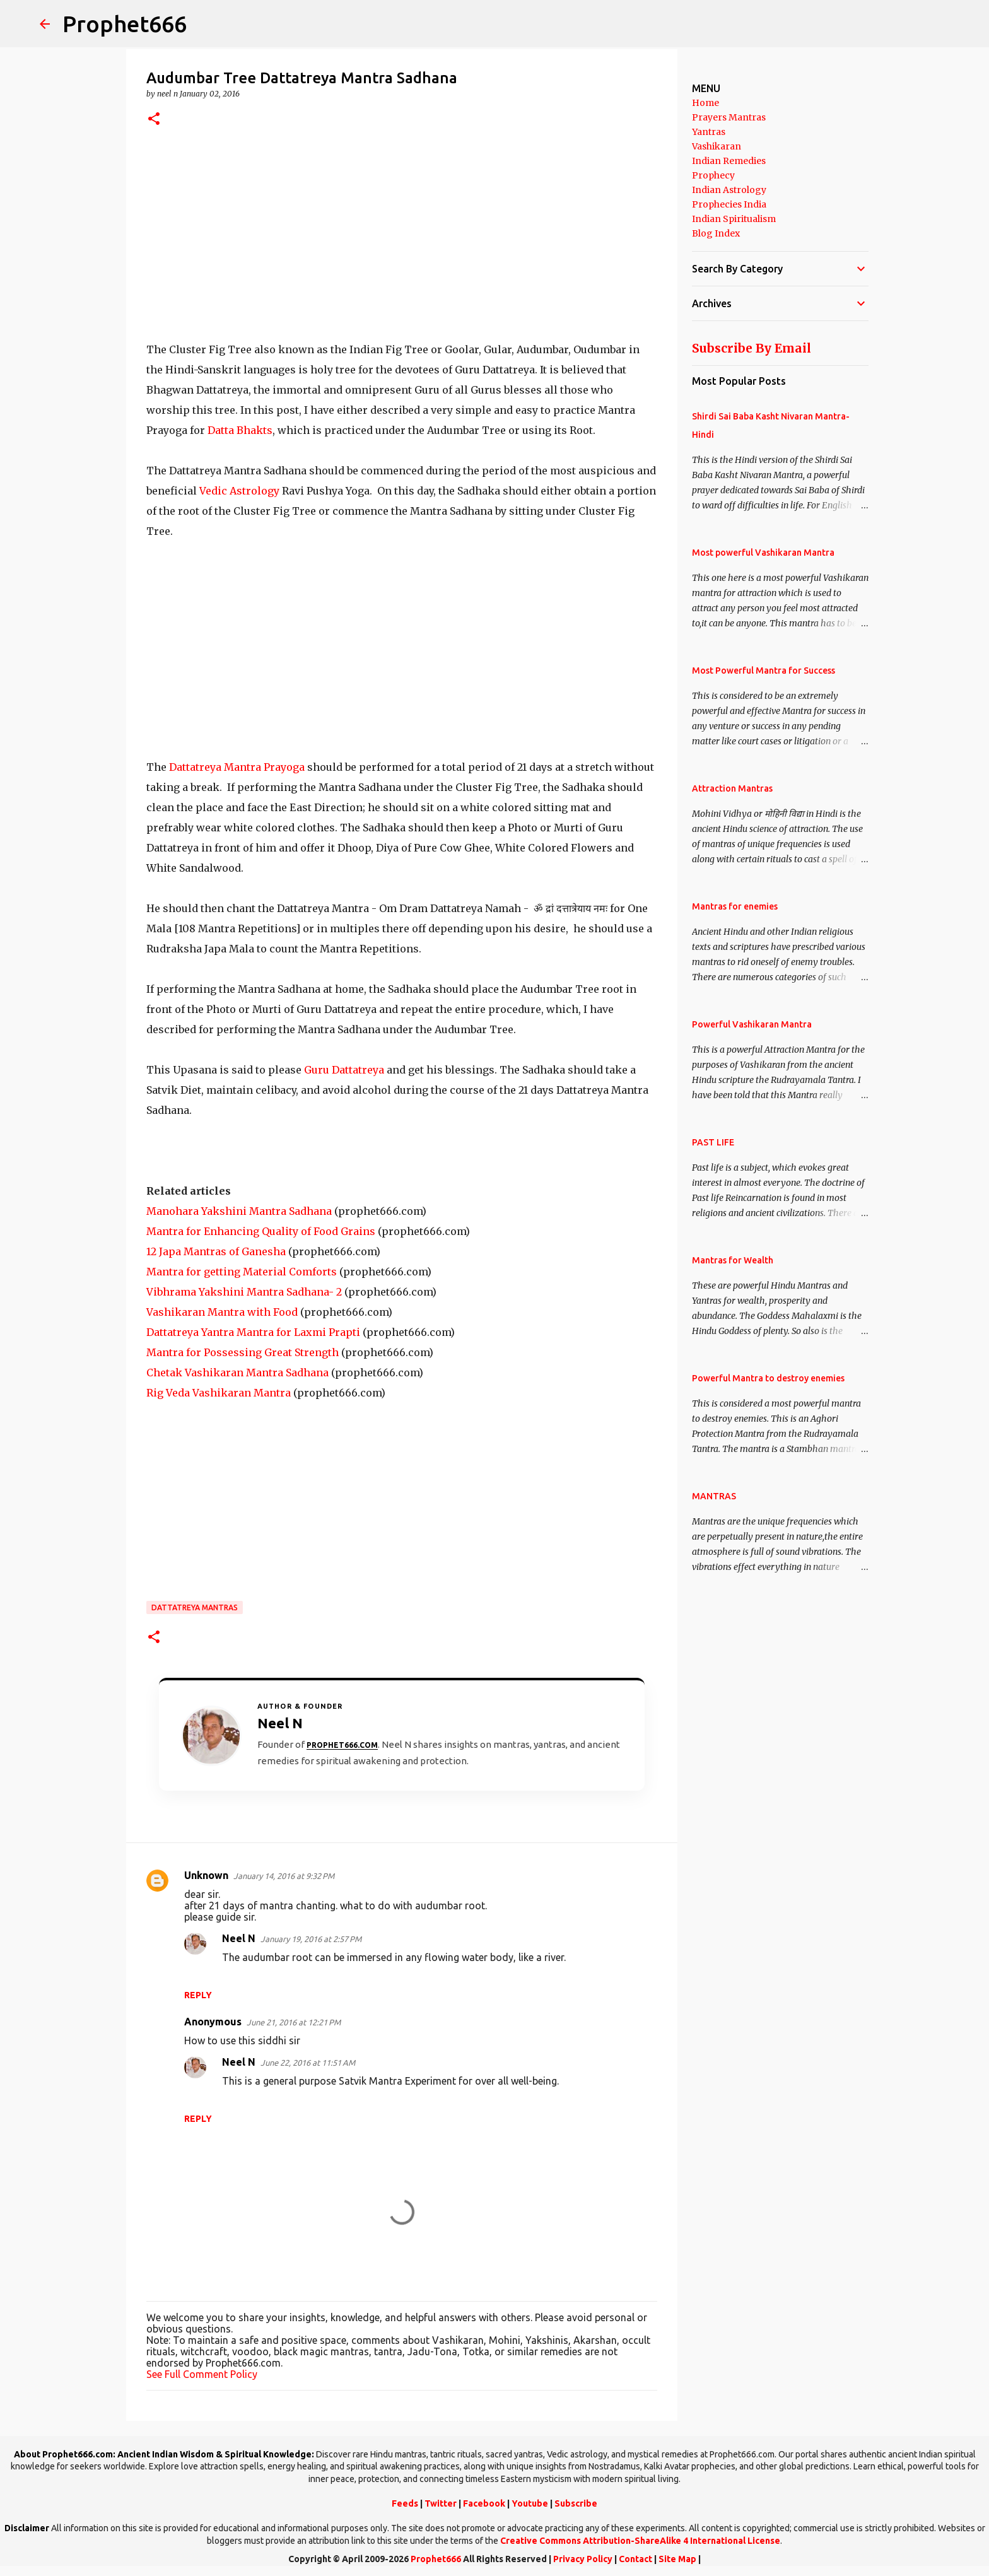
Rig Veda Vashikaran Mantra (218, 1392)
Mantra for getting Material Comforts (241, 1271)
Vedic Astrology (239, 490)
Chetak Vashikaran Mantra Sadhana (237, 1372)
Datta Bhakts (240, 430)
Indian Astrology (729, 190)
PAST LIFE (713, 1142)
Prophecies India (729, 204)
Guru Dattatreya (344, 1069)
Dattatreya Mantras (194, 1607)
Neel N (238, 1938)
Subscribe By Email (751, 348)
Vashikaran (716, 146)
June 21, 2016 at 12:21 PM (294, 2022)
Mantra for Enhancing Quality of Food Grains (260, 1231)
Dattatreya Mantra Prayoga (237, 767)
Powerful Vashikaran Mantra (752, 1024)
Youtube (530, 2503)
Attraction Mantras (732, 788)
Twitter (440, 2503)
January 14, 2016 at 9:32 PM (283, 1875)
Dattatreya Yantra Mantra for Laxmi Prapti (253, 1332)
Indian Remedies (729, 161)
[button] (153, 119)
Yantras (708, 132)
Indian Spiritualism (734, 219)
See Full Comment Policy (201, 2374)
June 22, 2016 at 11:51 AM (307, 2062)
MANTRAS (714, 1496)
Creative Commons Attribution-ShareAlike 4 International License (640, 2541)
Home (705, 102)
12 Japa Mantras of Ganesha (216, 1251)
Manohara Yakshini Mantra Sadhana (239, 1211)
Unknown (206, 1875)
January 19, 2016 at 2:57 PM (310, 1939)
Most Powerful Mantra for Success (763, 670)
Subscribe (575, 2503)
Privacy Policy (582, 2559)
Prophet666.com (342, 1745)
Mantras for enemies (735, 906)
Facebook (484, 2503)
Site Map (677, 2559)
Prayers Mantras (729, 117)
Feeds (405, 2503)
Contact (635, 2559)
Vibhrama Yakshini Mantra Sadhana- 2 (244, 1291)
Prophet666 (124, 24)
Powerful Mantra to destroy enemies (768, 1378)
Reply (198, 1995)
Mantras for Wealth (732, 1260)
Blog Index (716, 233)
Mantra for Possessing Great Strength (242, 1352)
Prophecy (713, 175)
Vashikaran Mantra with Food (222, 1312)
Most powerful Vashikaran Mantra (763, 552)
